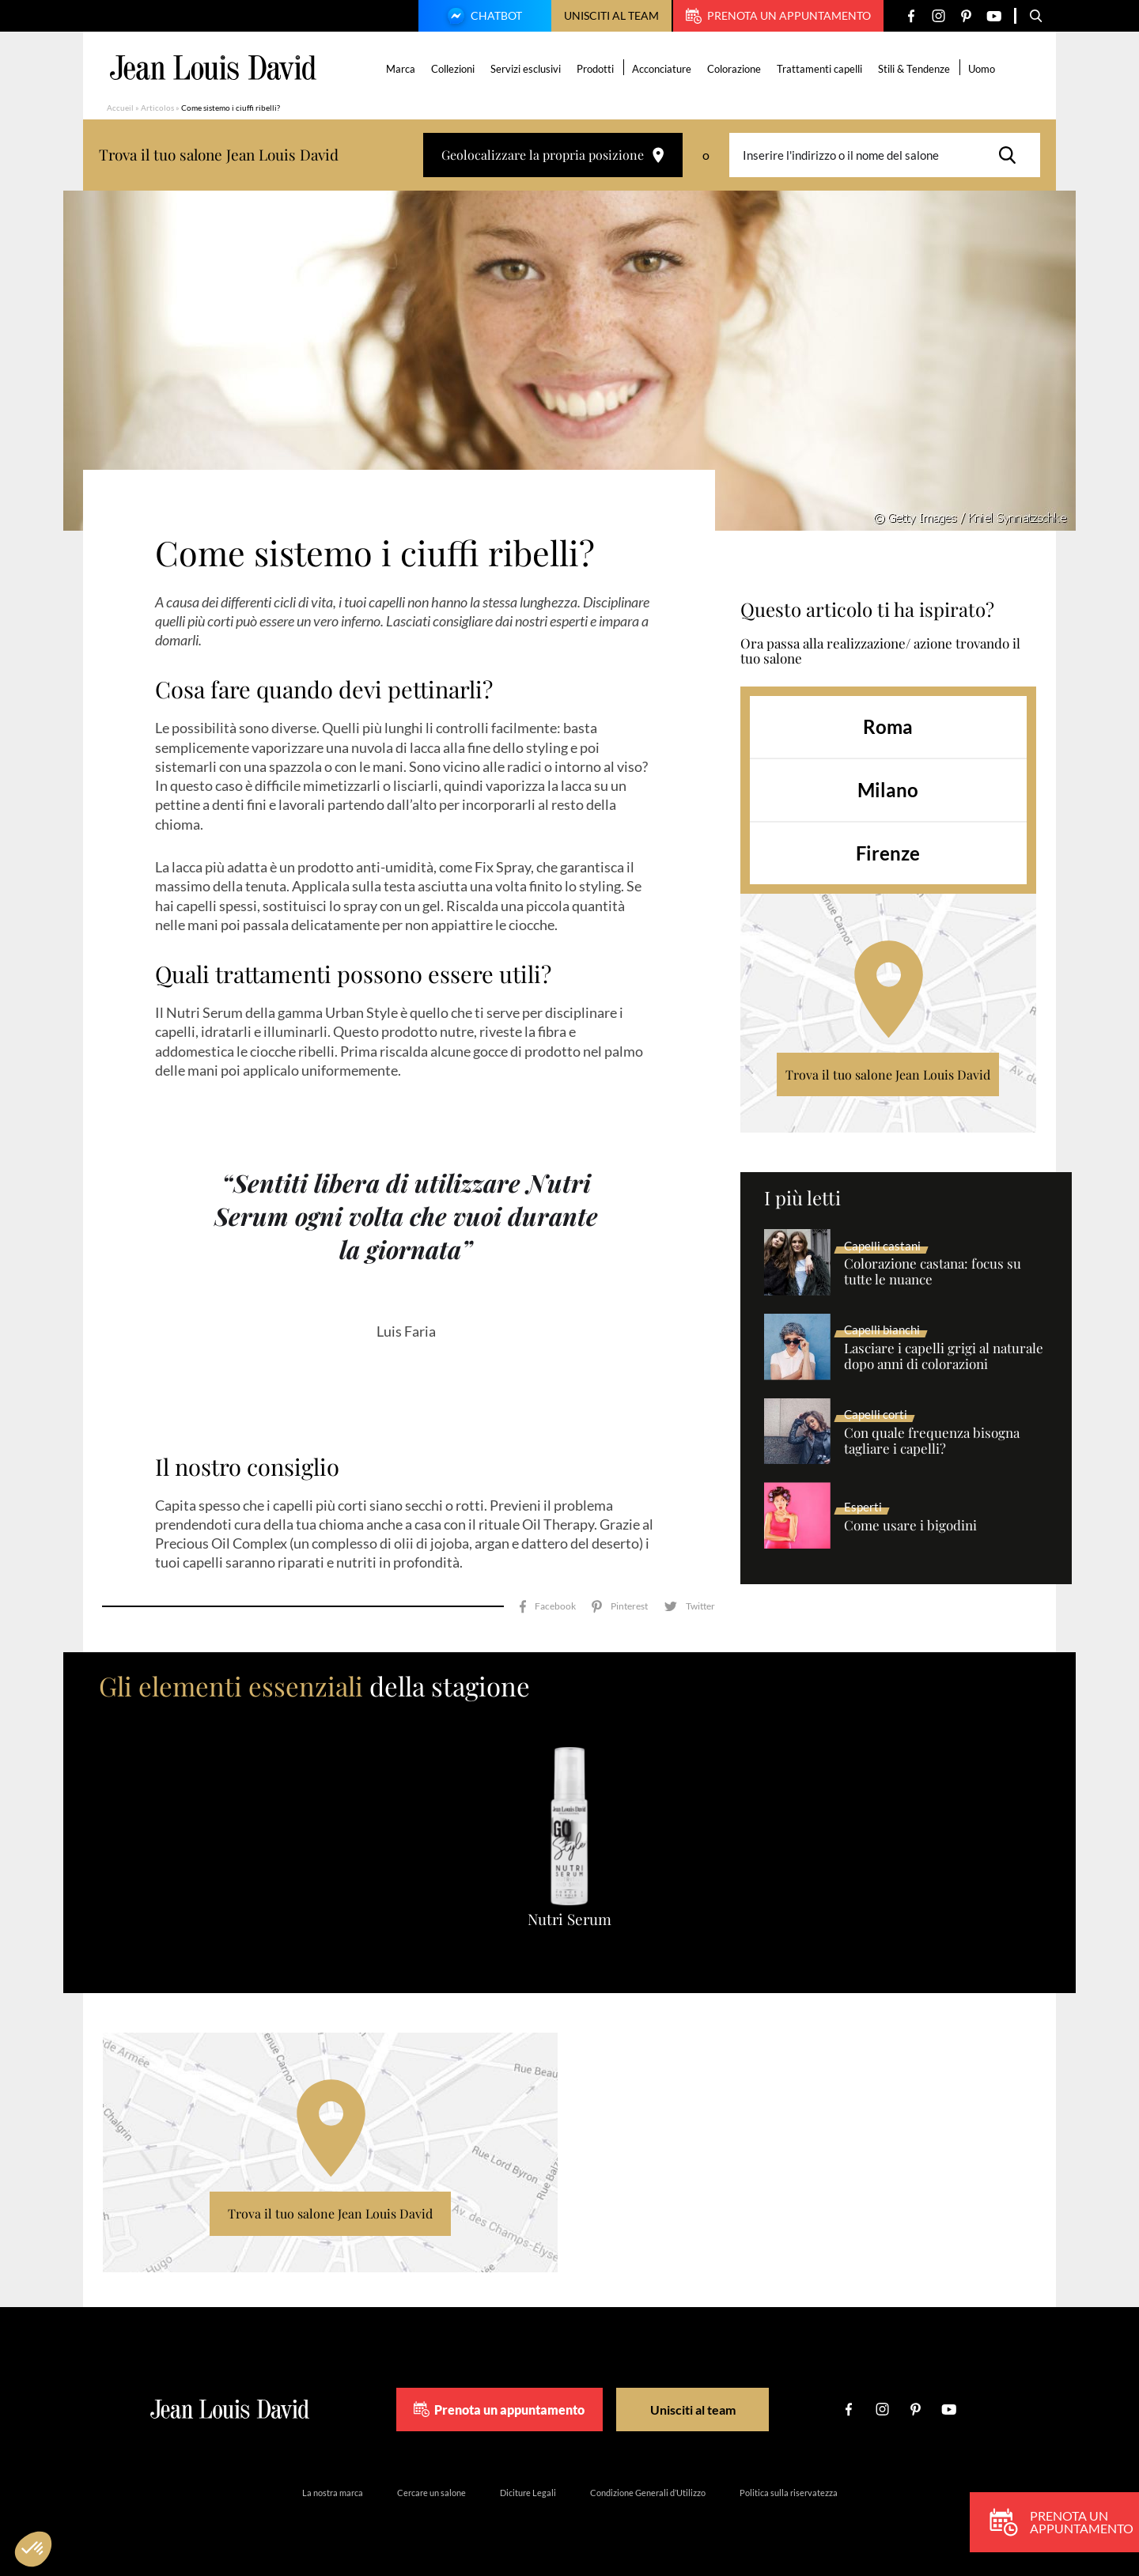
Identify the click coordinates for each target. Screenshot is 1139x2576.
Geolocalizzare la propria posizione (552, 154)
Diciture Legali (528, 2492)
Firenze (888, 853)
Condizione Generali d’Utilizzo (648, 2492)
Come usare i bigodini (910, 1526)
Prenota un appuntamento (778, 16)
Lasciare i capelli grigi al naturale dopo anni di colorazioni (943, 1356)
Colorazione (734, 68)
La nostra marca (332, 2492)
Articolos (157, 107)
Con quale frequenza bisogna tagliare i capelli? (932, 1441)
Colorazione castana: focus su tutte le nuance (932, 1272)
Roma (888, 726)
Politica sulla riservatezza (789, 2492)
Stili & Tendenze (914, 68)
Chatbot (482, 17)
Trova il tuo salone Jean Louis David (887, 1074)
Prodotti (595, 68)
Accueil (120, 107)
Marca (400, 68)
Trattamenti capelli (819, 68)
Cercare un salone (431, 2492)
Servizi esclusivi (525, 68)
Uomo (981, 68)
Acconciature (661, 68)
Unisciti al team (611, 15)
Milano (887, 789)
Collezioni (453, 68)
